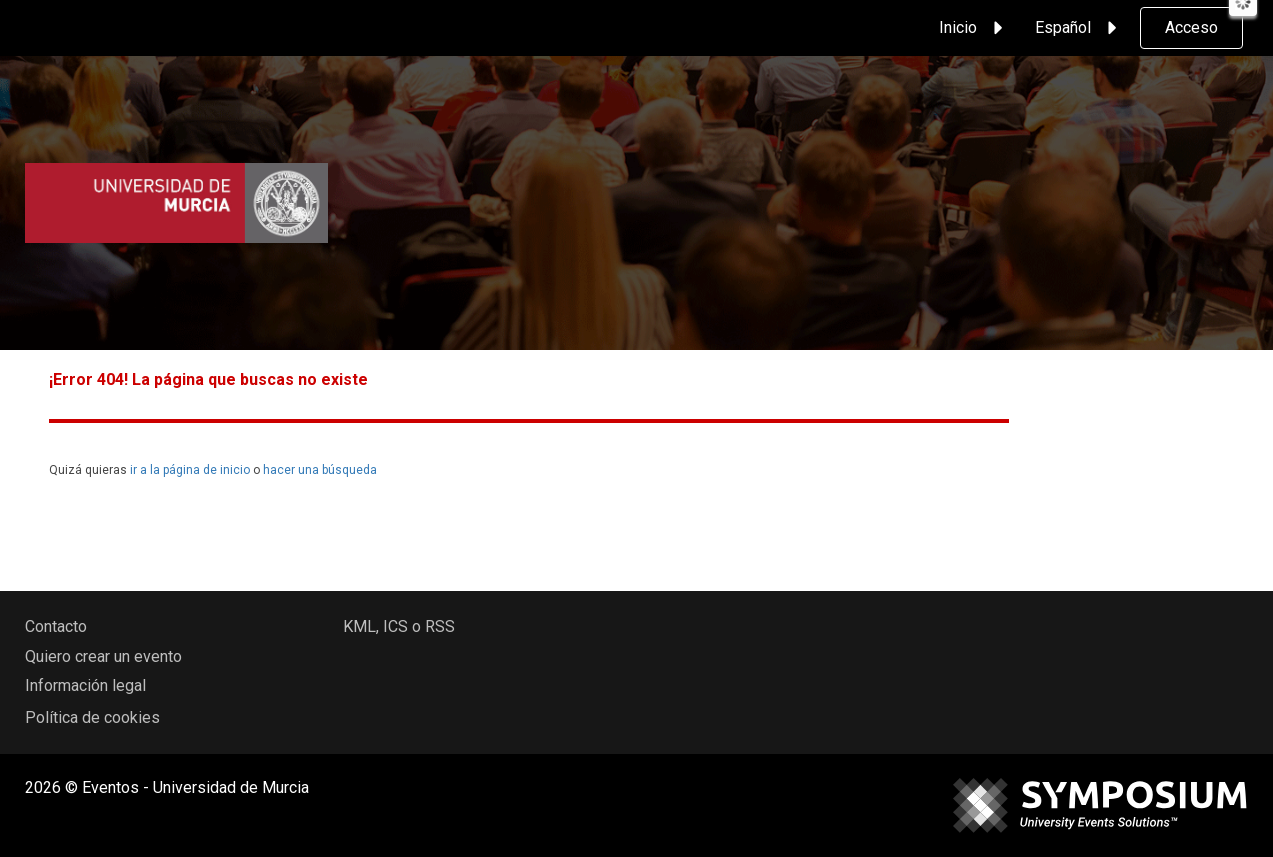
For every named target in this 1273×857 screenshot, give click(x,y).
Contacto (56, 626)
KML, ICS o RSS (399, 626)
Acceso (1191, 27)
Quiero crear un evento (103, 656)
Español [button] (1079, 28)
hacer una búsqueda (320, 470)
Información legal (85, 685)
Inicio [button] (974, 28)
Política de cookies (92, 717)
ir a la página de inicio (190, 470)
